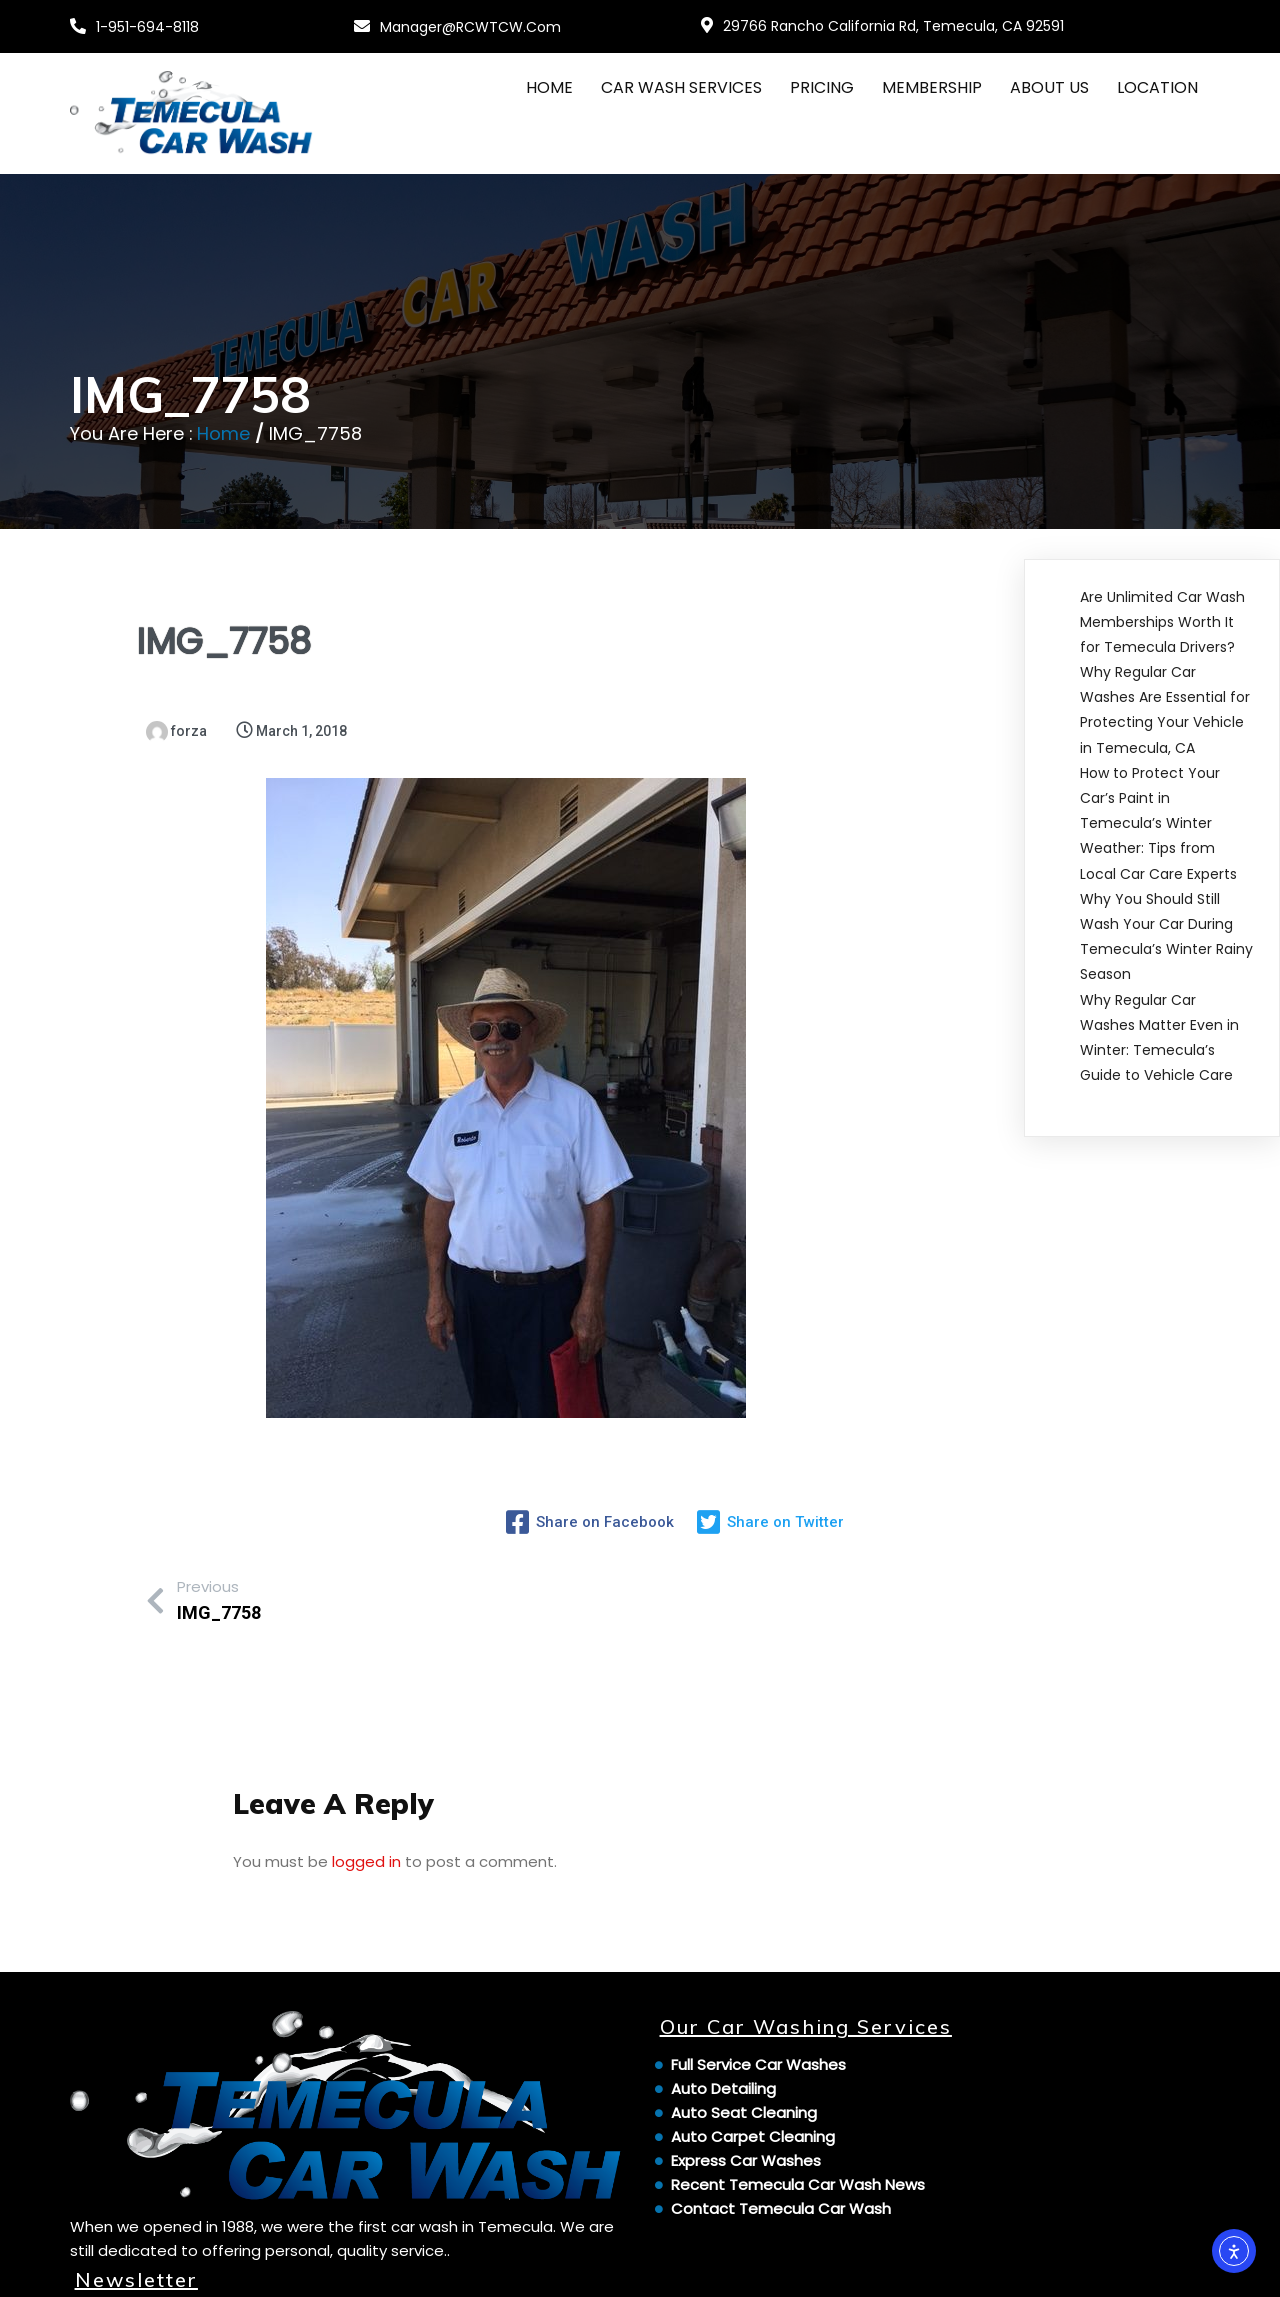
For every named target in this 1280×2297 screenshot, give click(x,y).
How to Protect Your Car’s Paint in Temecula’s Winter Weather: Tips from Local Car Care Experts (1158, 823)
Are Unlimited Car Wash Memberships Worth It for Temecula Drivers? (1162, 621)
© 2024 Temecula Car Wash (180, 2269)
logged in (366, 1851)
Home (223, 433)
